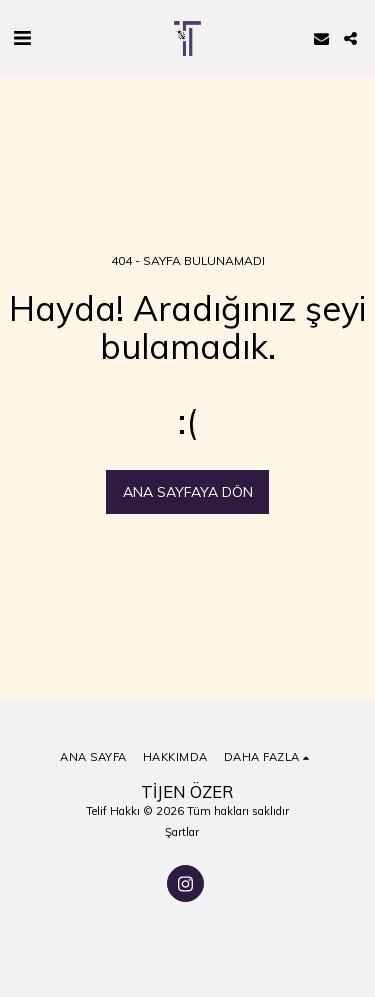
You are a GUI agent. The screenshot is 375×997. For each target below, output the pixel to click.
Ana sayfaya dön (188, 492)
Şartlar (182, 832)
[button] (22, 37)
